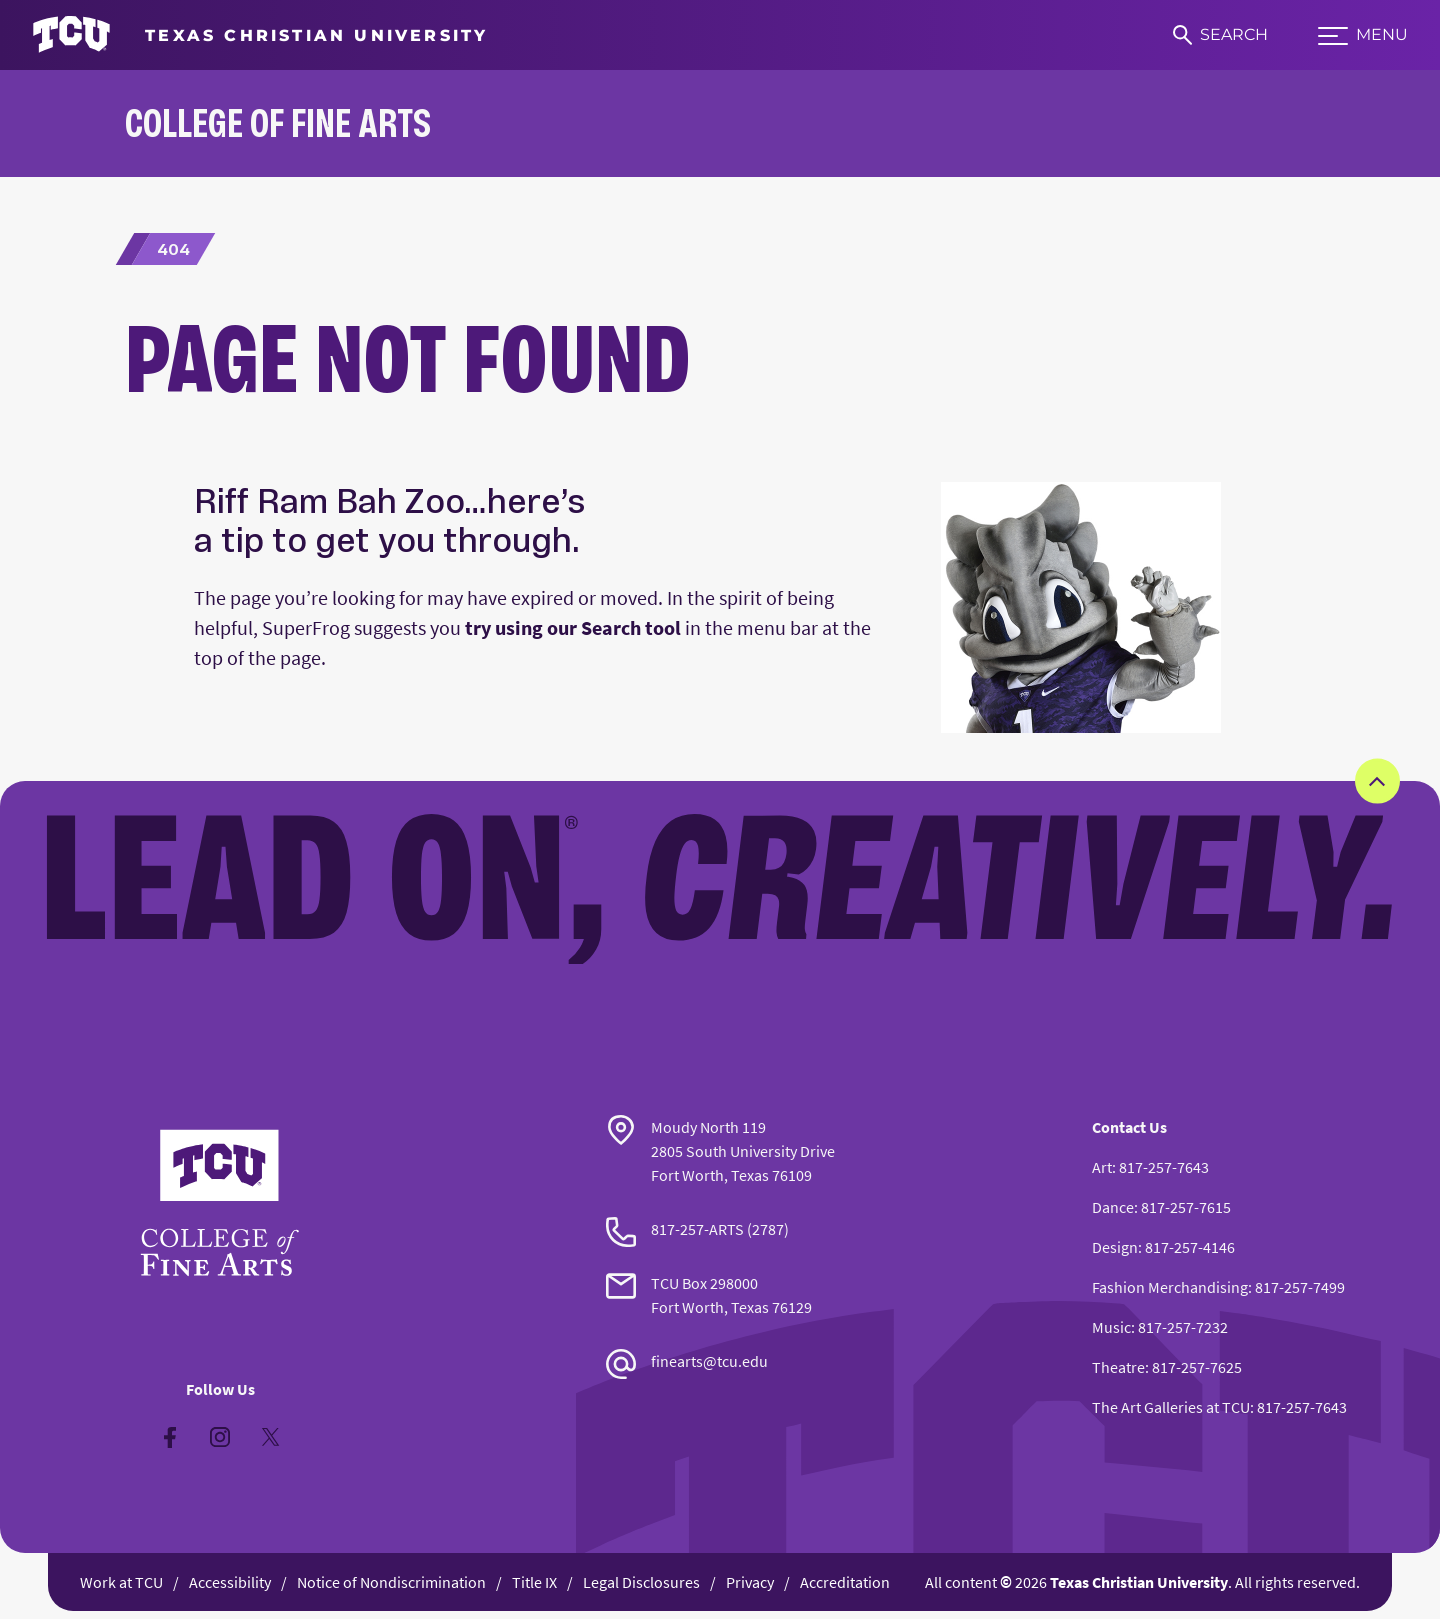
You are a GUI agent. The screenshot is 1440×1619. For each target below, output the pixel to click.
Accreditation (845, 1582)
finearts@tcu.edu (709, 1361)
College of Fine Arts (278, 122)
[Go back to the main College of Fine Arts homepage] (220, 1203)
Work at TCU (121, 1582)
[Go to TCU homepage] (260, 35)
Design (1115, 1247)
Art (1102, 1167)
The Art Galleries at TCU (1171, 1407)
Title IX (534, 1582)
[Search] (1220, 35)
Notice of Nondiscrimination (391, 1582)
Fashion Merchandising (1170, 1287)
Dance (1113, 1207)
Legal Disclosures (641, 1582)
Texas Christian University (1139, 1582)
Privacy (750, 1582)
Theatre (1118, 1367)
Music (1111, 1327)
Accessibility (230, 1582)
